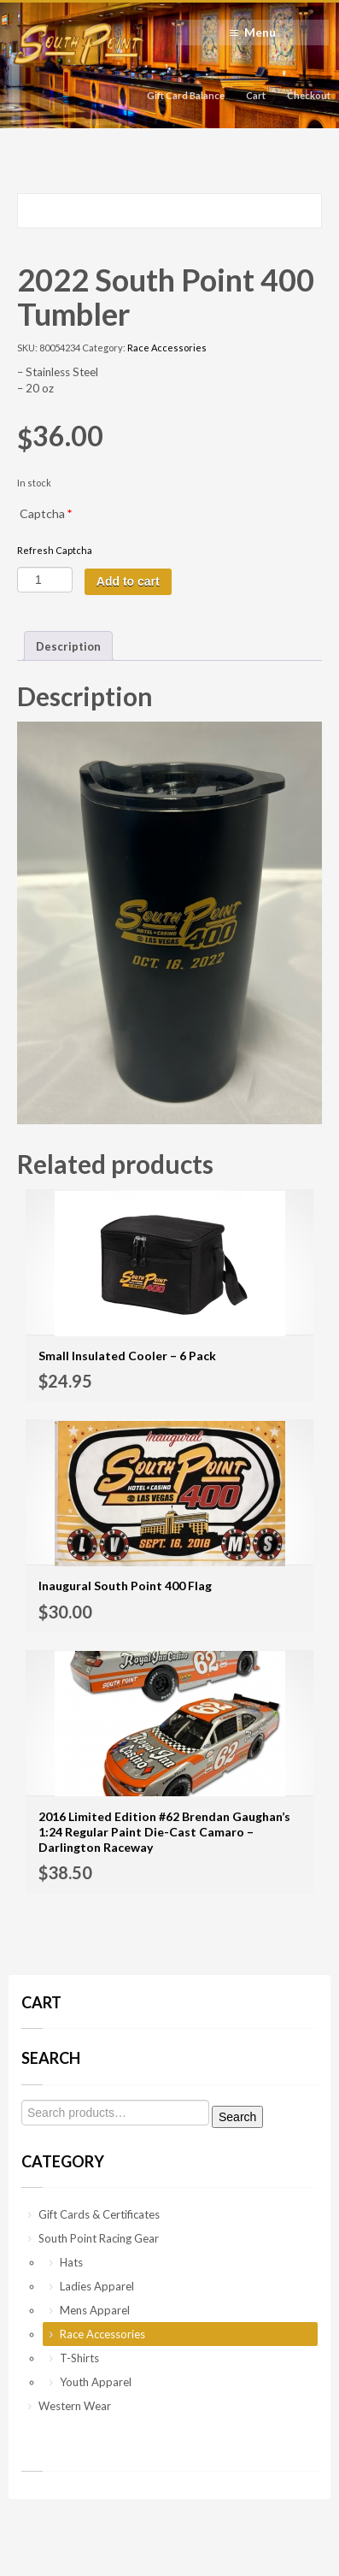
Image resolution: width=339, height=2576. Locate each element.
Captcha (46, 513)
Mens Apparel (95, 2310)
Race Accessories (167, 347)
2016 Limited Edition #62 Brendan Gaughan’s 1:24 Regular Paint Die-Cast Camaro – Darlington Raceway (164, 1831)
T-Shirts (79, 2358)
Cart (256, 95)
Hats (71, 2262)
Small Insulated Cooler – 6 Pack (127, 1355)
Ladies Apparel (97, 2286)
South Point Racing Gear (98, 2238)
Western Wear (74, 2406)
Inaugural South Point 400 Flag (125, 1585)
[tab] (68, 646)
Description (68, 646)
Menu (260, 32)
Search (237, 2117)
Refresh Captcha (54, 550)
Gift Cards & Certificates (99, 2214)
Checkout (308, 95)
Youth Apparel (96, 2382)
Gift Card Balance (186, 95)
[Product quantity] (45, 579)
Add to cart (128, 581)
